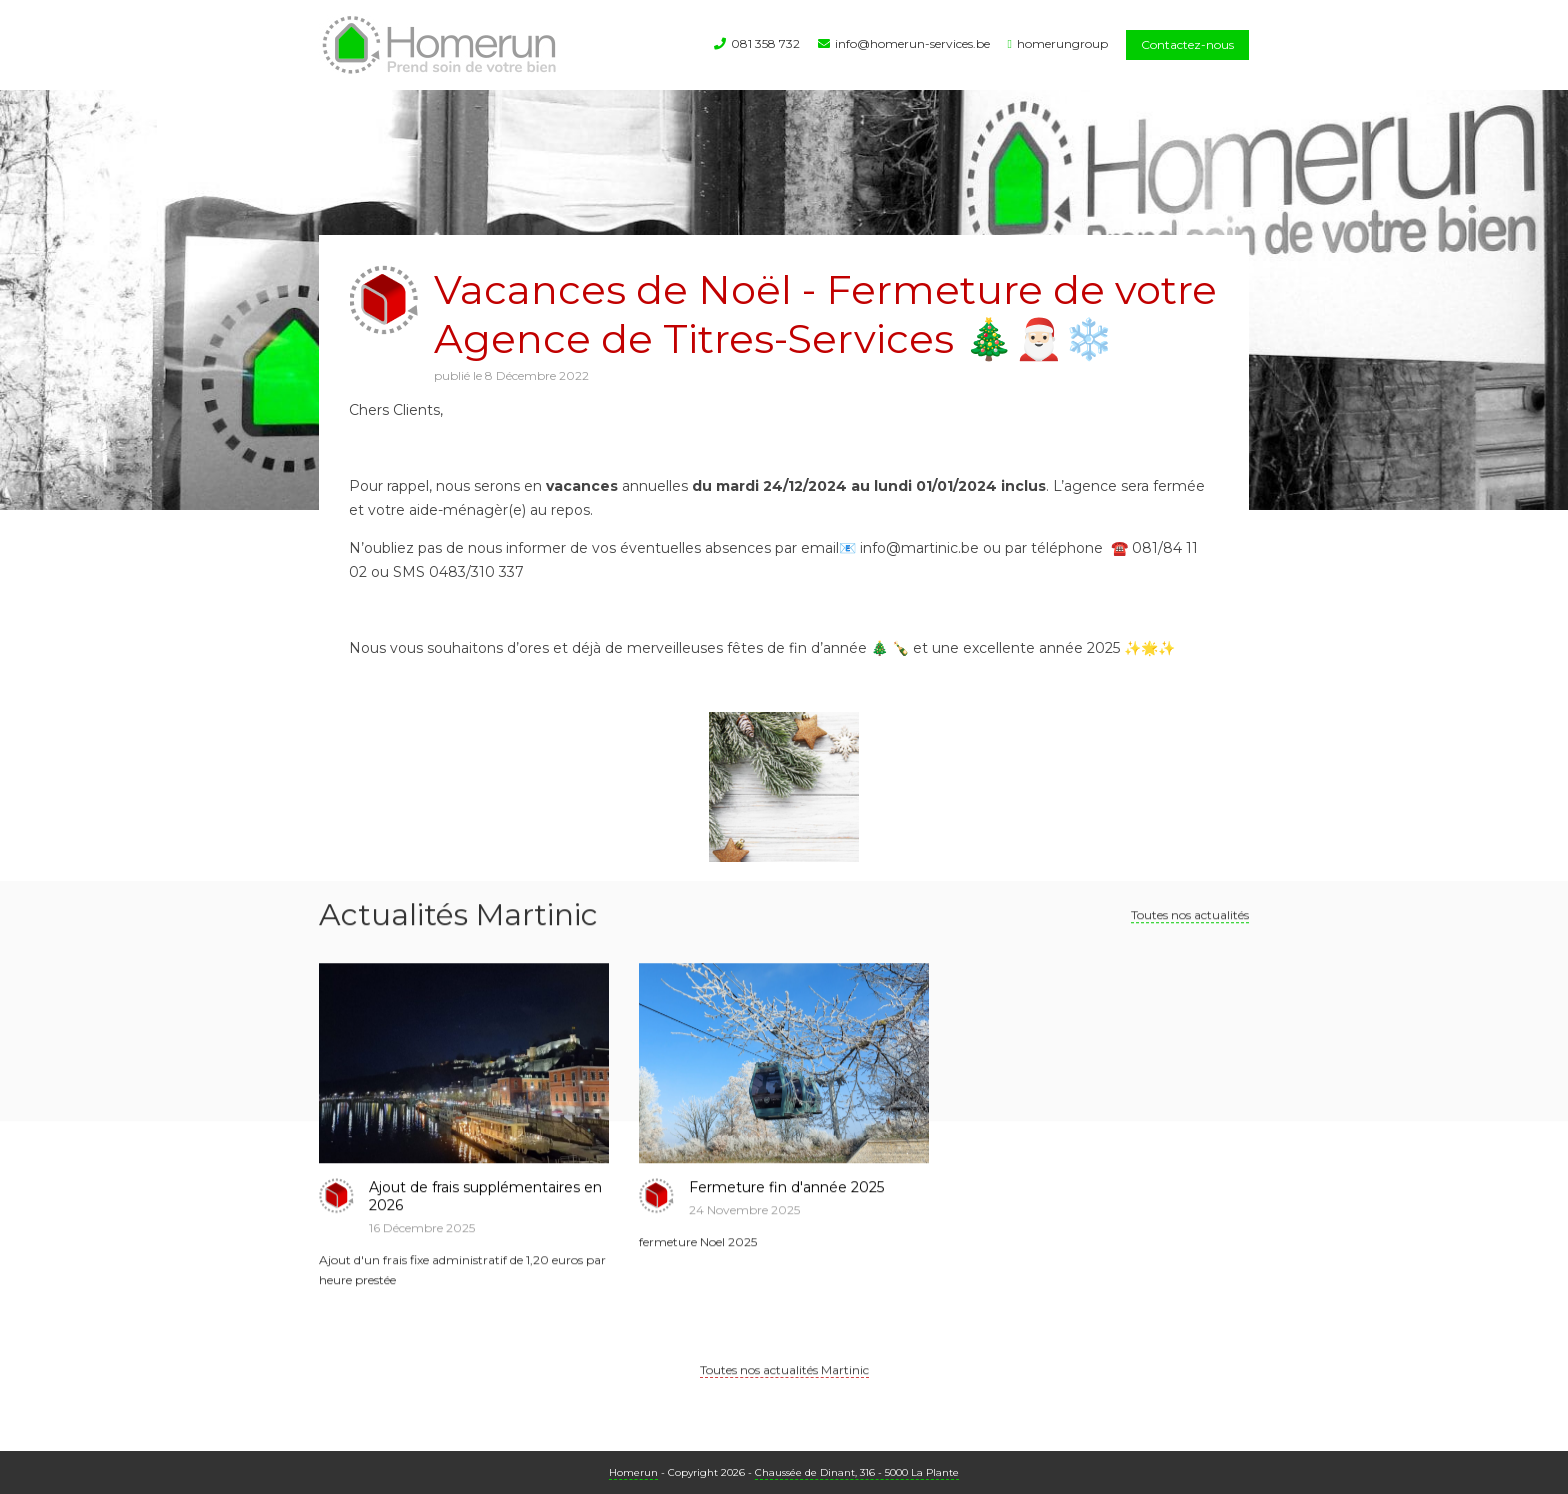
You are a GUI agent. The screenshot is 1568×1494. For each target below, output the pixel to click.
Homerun (633, 1472)
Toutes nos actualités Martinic (784, 1382)
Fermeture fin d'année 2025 (786, 1200)
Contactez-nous (1187, 44)
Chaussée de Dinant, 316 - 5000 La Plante (857, 1472)
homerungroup (1062, 43)
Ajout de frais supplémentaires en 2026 (485, 1209)
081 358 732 (765, 43)
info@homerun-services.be (912, 43)
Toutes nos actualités (1190, 926)
